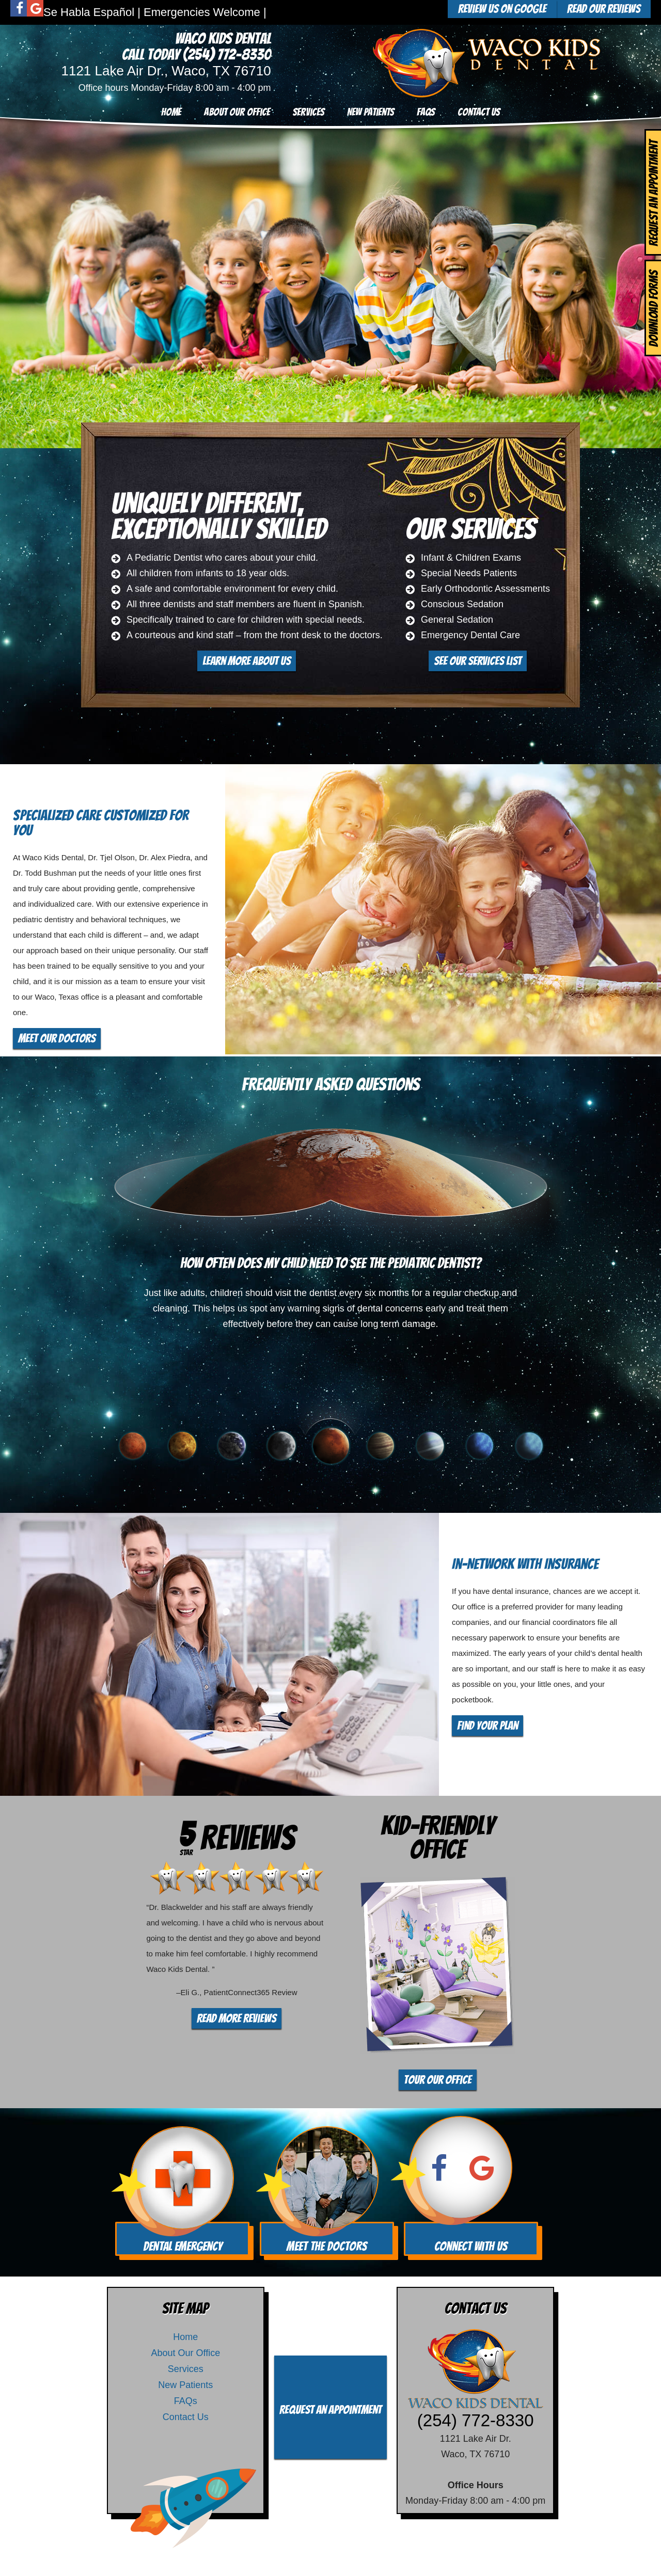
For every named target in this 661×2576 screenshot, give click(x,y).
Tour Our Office (437, 2080)
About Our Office (237, 112)
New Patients (370, 112)
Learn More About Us (246, 661)
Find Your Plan (487, 1725)
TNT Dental (407, 2558)
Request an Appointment (330, 2410)
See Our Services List (478, 661)
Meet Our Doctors (57, 1038)
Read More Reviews (236, 2018)
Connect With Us (471, 2246)
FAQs (426, 112)
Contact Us (479, 112)
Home (171, 112)
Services (308, 112)
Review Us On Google (502, 9)
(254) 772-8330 (227, 54)
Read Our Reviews (603, 9)
